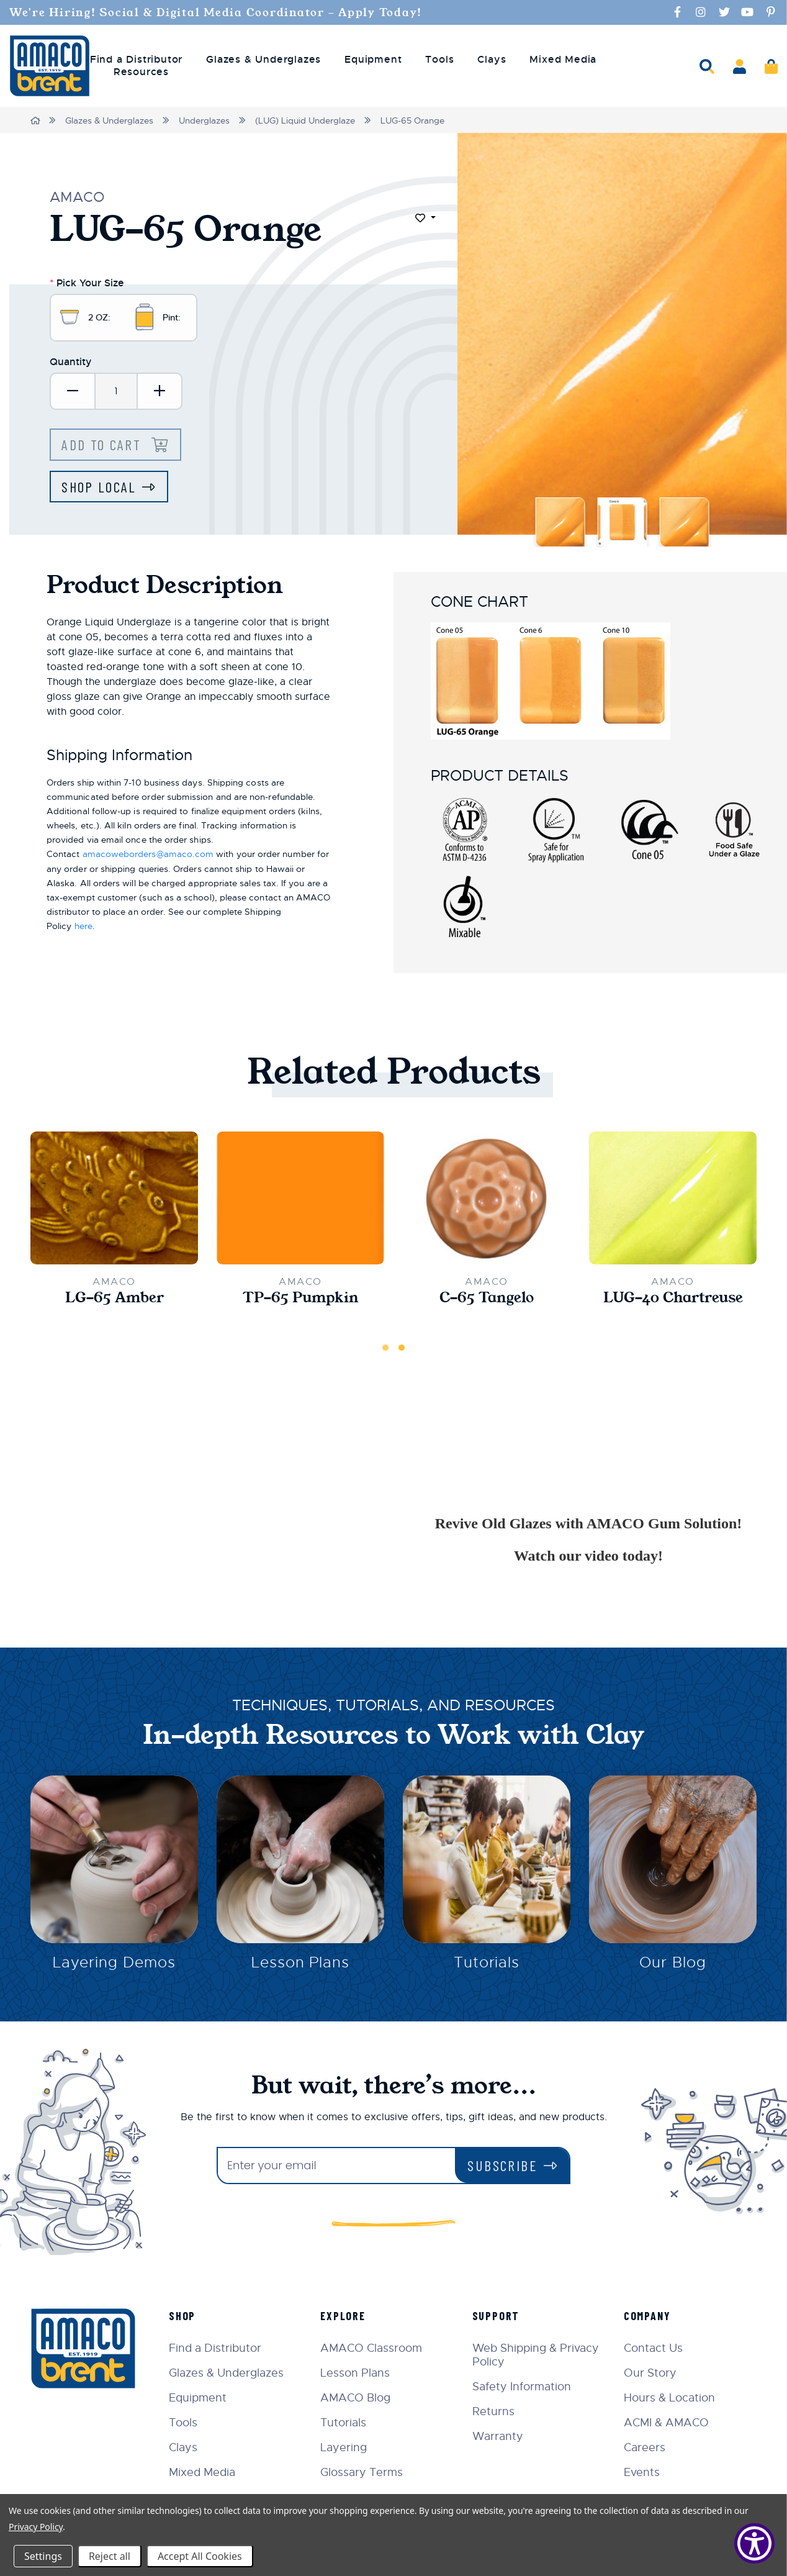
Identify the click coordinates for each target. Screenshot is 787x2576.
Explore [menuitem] (346, 2316)
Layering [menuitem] (347, 2447)
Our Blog (672, 1966)
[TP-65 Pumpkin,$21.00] (300, 1200)
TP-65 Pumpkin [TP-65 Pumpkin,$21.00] (301, 1300)
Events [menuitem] (643, 2472)
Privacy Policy (36, 2527)
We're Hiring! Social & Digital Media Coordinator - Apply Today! (226, 12)
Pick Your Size (87, 282)
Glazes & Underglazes (110, 120)
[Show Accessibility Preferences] (754, 2543)
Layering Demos (114, 1966)
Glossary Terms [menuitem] (365, 2472)
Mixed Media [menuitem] (562, 59)
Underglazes (204, 120)
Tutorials (487, 1966)
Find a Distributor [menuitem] (136, 59)
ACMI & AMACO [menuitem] (667, 2422)
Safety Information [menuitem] (523, 2386)
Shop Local (100, 489)
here (83, 928)
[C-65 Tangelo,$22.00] (486, 1201)
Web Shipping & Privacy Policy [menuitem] (537, 2355)
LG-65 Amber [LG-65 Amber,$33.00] (114, 1300)
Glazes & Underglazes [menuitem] (263, 59)
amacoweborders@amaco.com (148, 857)
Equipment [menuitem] (373, 59)
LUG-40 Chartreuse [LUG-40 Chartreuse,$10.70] (673, 1300)
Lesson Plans (300, 1966)
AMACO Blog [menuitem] (359, 2398)
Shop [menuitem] (186, 2316)
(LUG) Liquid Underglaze (306, 120)
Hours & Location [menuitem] (670, 2398)
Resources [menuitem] (141, 72)
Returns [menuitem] (495, 2411)
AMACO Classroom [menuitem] (375, 2348)
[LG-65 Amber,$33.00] (114, 1200)
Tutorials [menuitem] (347, 2422)
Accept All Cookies (200, 2556)
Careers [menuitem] (646, 2447)
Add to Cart (105, 446)
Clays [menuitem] (491, 59)
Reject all (109, 2556)
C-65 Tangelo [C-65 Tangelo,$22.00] (487, 1300)
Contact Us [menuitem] (654, 2348)
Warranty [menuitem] (499, 2436)
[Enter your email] (336, 2165)
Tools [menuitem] (439, 59)
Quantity (71, 363)
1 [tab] (385, 1351)
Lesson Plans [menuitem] (359, 2373)
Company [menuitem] (648, 2316)
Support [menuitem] (498, 2316)
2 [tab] (401, 1351)
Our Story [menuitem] (651, 2373)
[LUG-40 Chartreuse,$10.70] (673, 1200)
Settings (43, 2556)
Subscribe (502, 2165)
